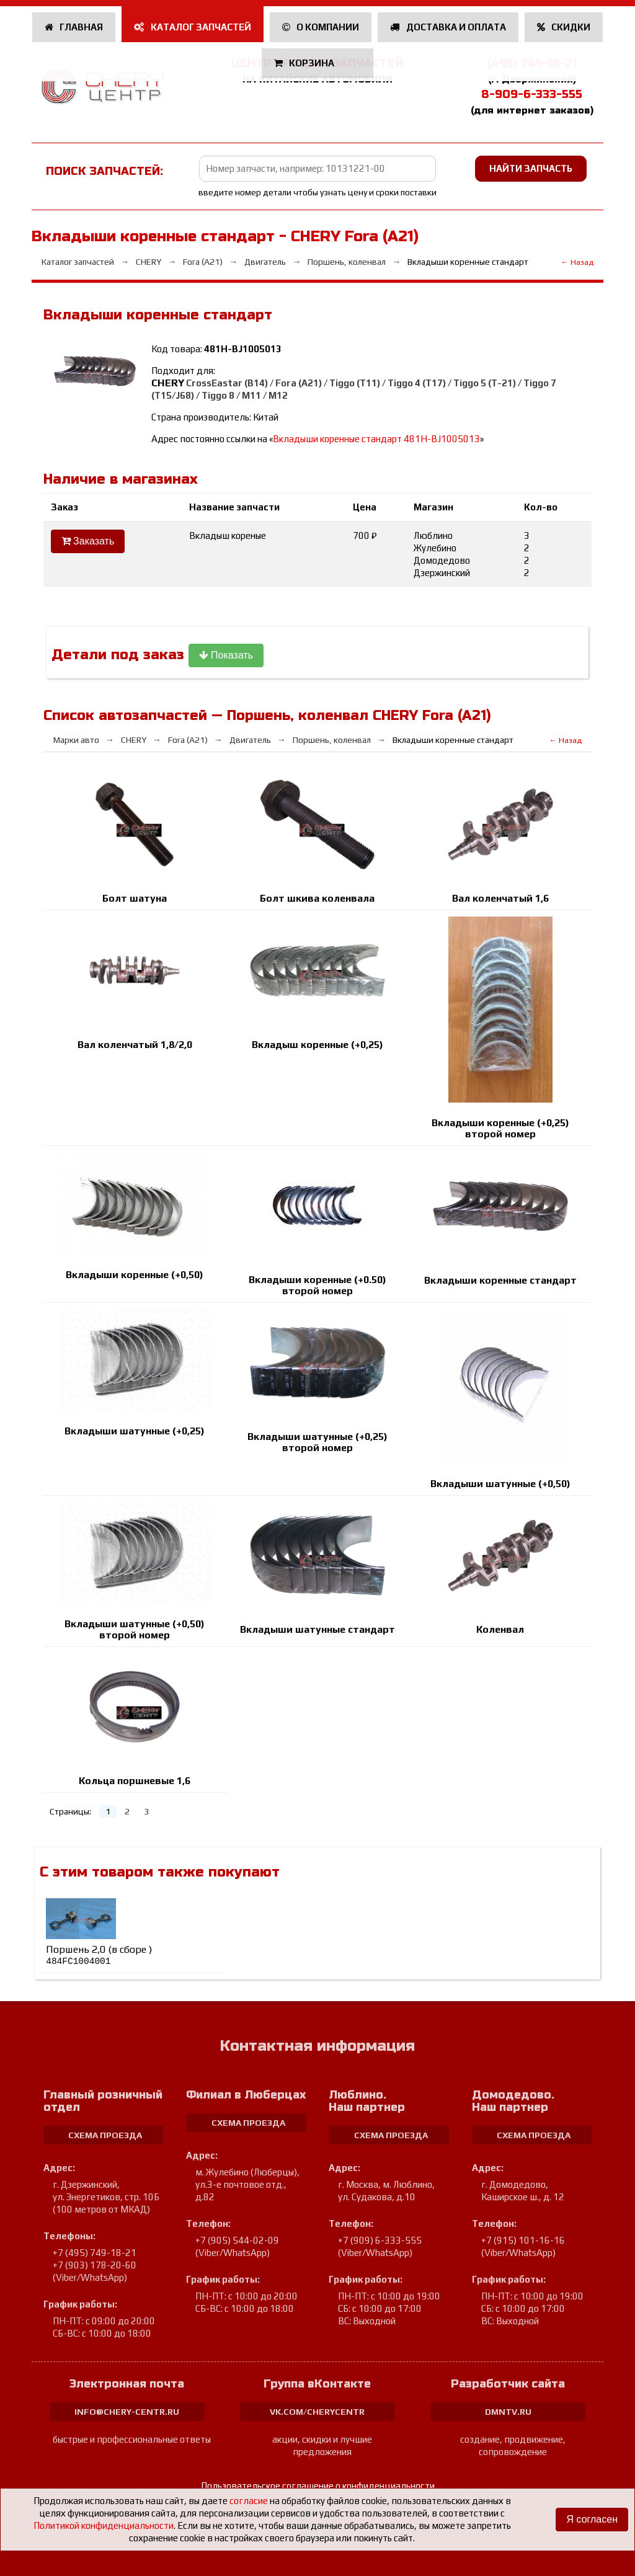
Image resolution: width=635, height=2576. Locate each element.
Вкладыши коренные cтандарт (500, 1280)
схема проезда (105, 2135)
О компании (321, 27)
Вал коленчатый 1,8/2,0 (135, 1044)
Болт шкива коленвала (317, 898)
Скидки (564, 27)
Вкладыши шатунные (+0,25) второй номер (317, 1442)
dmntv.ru (508, 2412)
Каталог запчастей (192, 27)
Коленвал (500, 1629)
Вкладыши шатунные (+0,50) (500, 1484)
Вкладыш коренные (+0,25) (317, 1044)
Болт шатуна (134, 898)
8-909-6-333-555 (531, 94)
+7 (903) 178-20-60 (94, 2265)
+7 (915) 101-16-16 (523, 2240)
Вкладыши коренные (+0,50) (134, 1275)
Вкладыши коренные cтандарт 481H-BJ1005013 (376, 438)
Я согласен (592, 2519)
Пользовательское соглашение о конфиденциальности (318, 2486)
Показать (226, 655)
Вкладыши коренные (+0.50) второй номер (317, 1285)
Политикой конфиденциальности (103, 2525)
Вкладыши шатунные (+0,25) (134, 1431)
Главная (74, 27)
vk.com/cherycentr (317, 2412)
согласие (248, 2500)
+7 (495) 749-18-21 (94, 2252)
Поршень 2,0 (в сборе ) (99, 1954)
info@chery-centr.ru (126, 2412)
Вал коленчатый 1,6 (500, 898)
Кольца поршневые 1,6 (134, 1781)
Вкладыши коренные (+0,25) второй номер (500, 1128)
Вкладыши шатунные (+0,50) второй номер (134, 1629)
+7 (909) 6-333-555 (380, 2240)
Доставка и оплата (448, 27)
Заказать (88, 541)
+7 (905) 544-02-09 (237, 2240)
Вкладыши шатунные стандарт (317, 1629)
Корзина (305, 63)
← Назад (577, 262)
